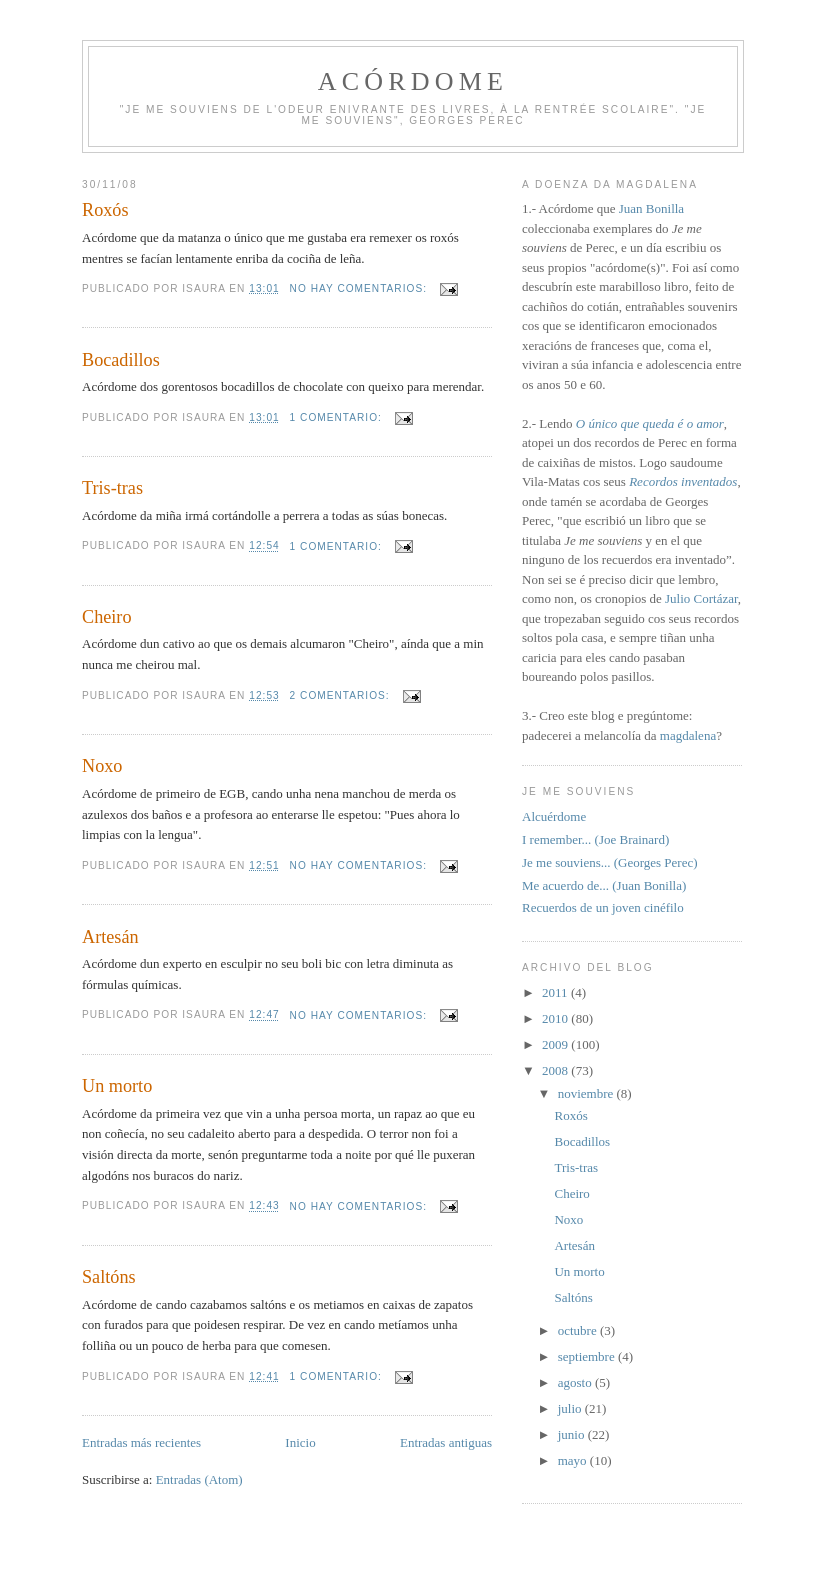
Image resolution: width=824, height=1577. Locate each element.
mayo (574, 1460)
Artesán (110, 937)
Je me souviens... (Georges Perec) (610, 862)
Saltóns (109, 1277)
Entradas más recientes (141, 1442)
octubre (579, 1330)
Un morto (117, 1086)
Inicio (300, 1442)
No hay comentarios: (360, 288)
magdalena (688, 735)
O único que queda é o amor (650, 423)
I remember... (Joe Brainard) (595, 839)
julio (571, 1408)
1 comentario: (338, 417)
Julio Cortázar (701, 598)
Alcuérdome (554, 816)
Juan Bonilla (651, 208)
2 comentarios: (342, 695)
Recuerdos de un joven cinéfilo (603, 907)
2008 (556, 1070)
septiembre (588, 1356)
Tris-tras (112, 488)
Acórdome (413, 81)
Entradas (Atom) (199, 1479)
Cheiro (107, 617)
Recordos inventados (683, 481)
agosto (576, 1382)
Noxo (102, 766)
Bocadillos (121, 360)
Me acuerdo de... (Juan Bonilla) (604, 885)
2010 (556, 1018)
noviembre (587, 1093)
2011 (556, 992)
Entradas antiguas (446, 1442)
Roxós (105, 210)
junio (573, 1434)
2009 (556, 1044)
